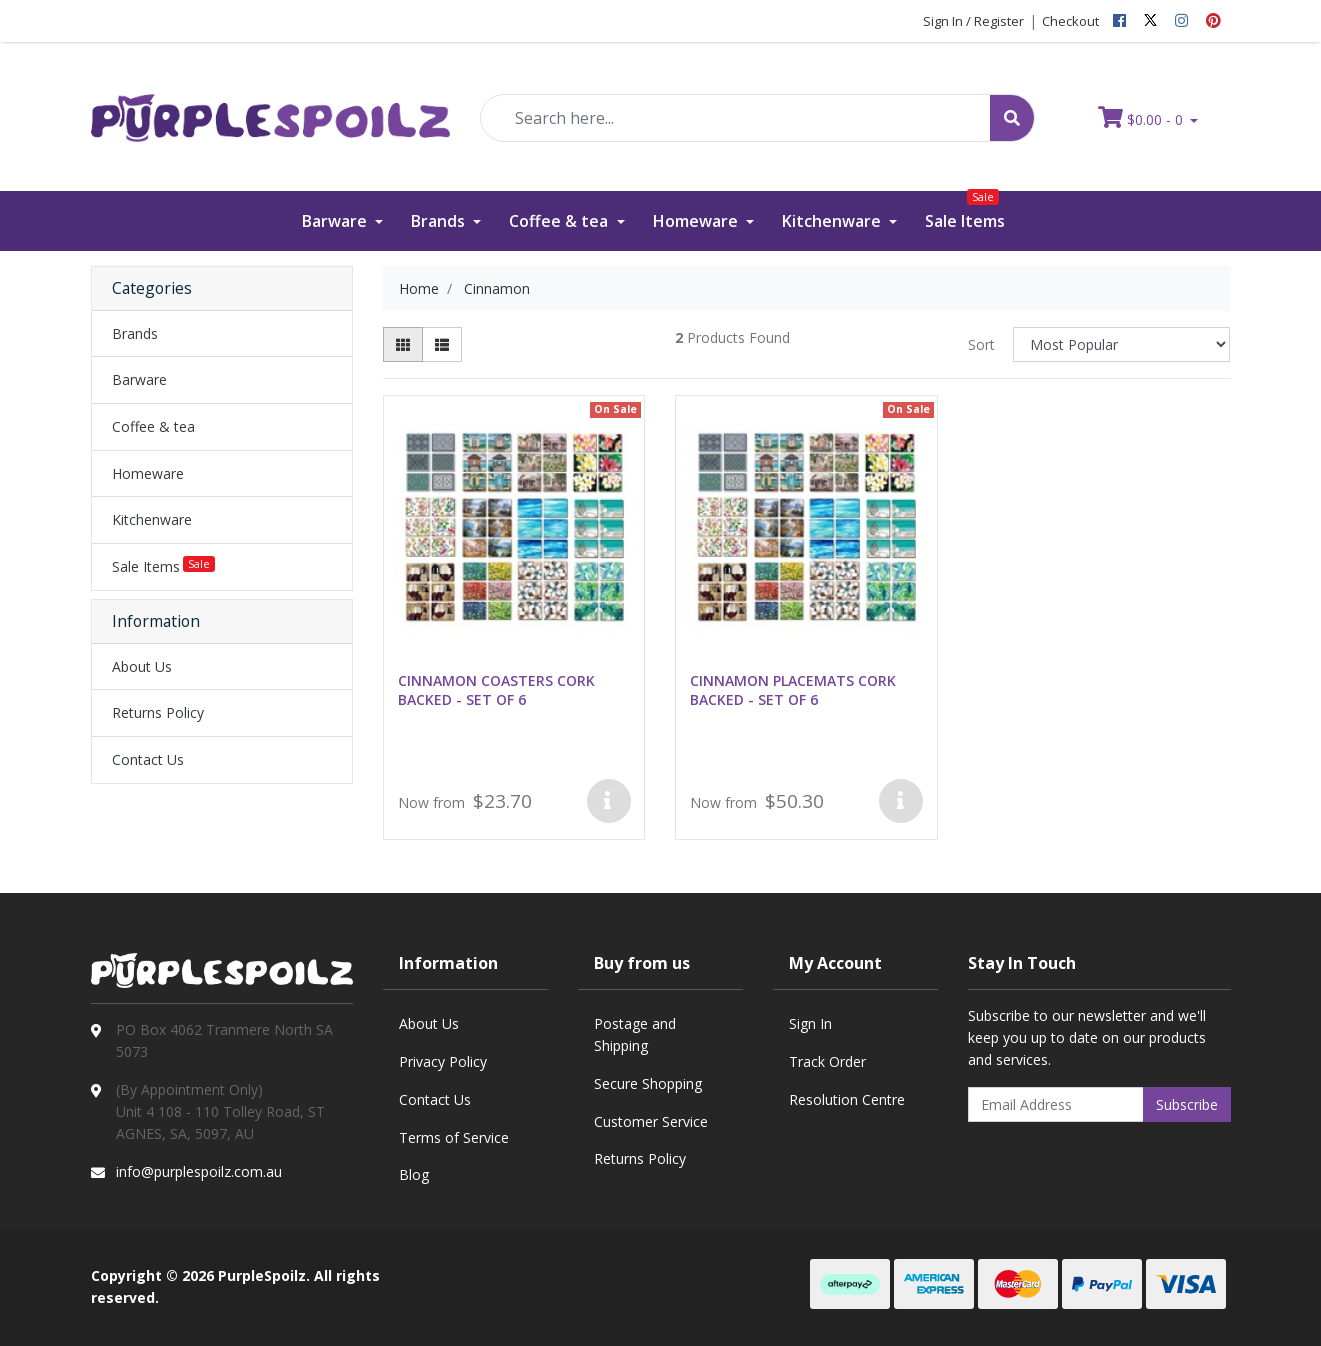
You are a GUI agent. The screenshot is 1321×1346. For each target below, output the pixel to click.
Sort (981, 344)
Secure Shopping (648, 1083)
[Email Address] (1056, 1104)
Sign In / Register (973, 21)
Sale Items (965, 211)
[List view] (442, 344)
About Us (142, 666)
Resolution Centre (847, 1099)
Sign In (810, 1023)
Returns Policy (158, 712)
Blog (414, 1174)
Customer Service (651, 1121)
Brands (440, 221)
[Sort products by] (1121, 344)
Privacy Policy (443, 1061)
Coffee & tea (560, 221)
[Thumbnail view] (403, 344)
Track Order (827, 1061)
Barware (336, 221)
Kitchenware (833, 221)
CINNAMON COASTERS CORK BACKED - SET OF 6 (496, 690)
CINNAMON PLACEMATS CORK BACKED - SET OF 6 (793, 690)
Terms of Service (454, 1137)
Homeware (697, 221)
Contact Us (148, 759)
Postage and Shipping (635, 1034)
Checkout (1070, 21)
